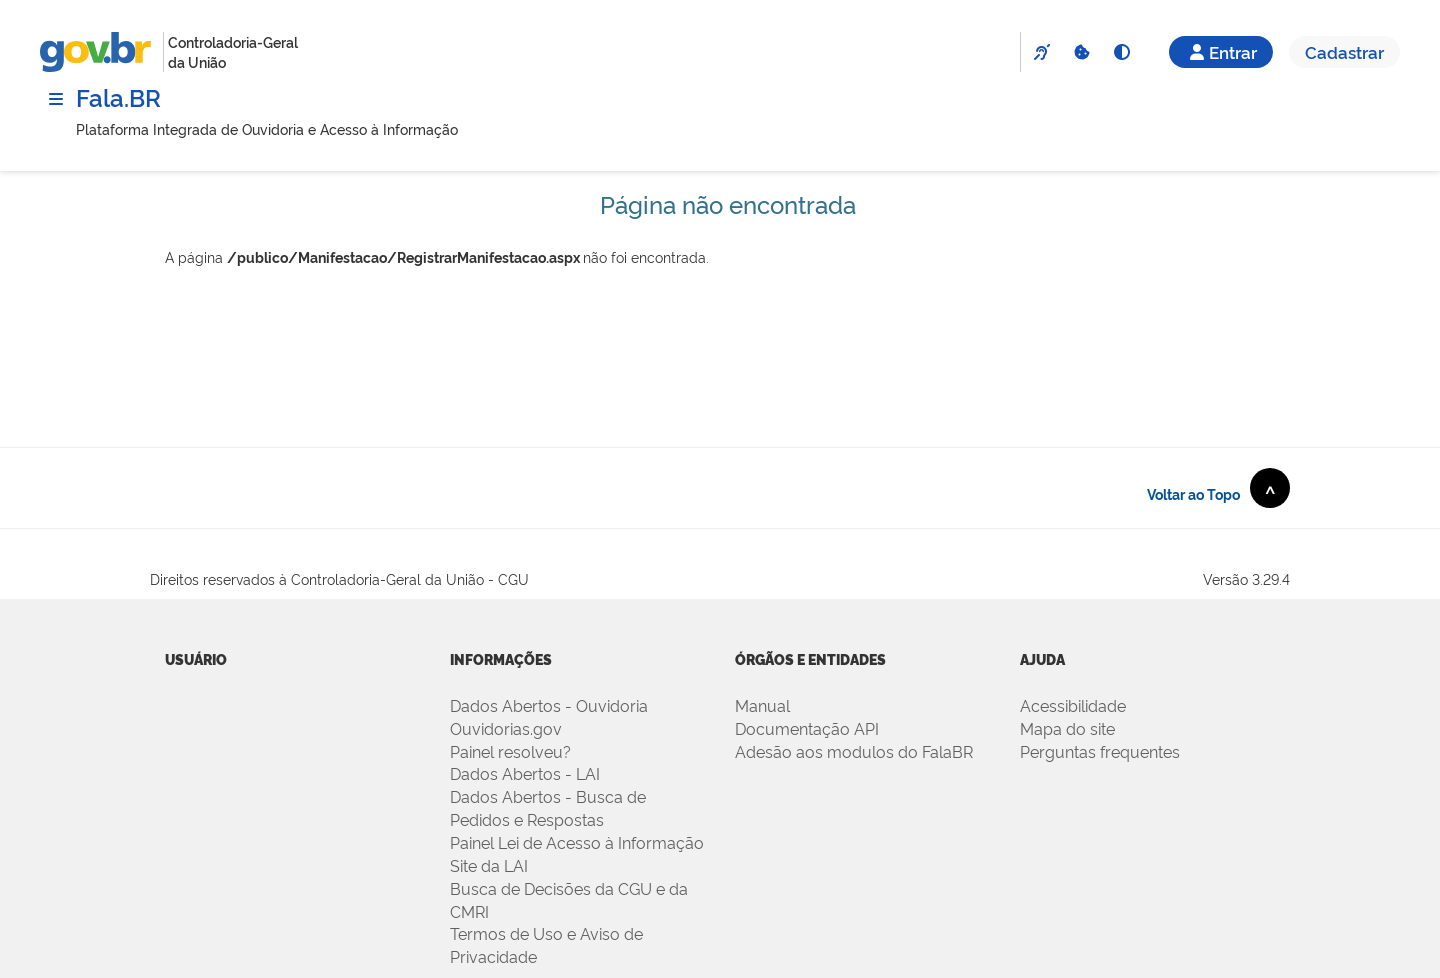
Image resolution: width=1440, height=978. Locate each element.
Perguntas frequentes (1100, 751)
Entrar (1221, 51)
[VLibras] (1041, 52)
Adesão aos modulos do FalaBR (854, 751)
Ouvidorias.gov (506, 728)
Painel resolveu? (510, 751)
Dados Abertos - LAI (525, 773)
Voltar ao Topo (1218, 488)
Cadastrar (1344, 51)
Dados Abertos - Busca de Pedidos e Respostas (548, 807)
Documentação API (807, 728)
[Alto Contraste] (1121, 52)
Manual (762, 705)
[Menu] (56, 99)
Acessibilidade (1073, 705)
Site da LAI (489, 865)
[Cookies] (1081, 52)
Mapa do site (1067, 728)
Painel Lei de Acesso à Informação (577, 842)
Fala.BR (118, 96)
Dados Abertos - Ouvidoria (549, 705)
